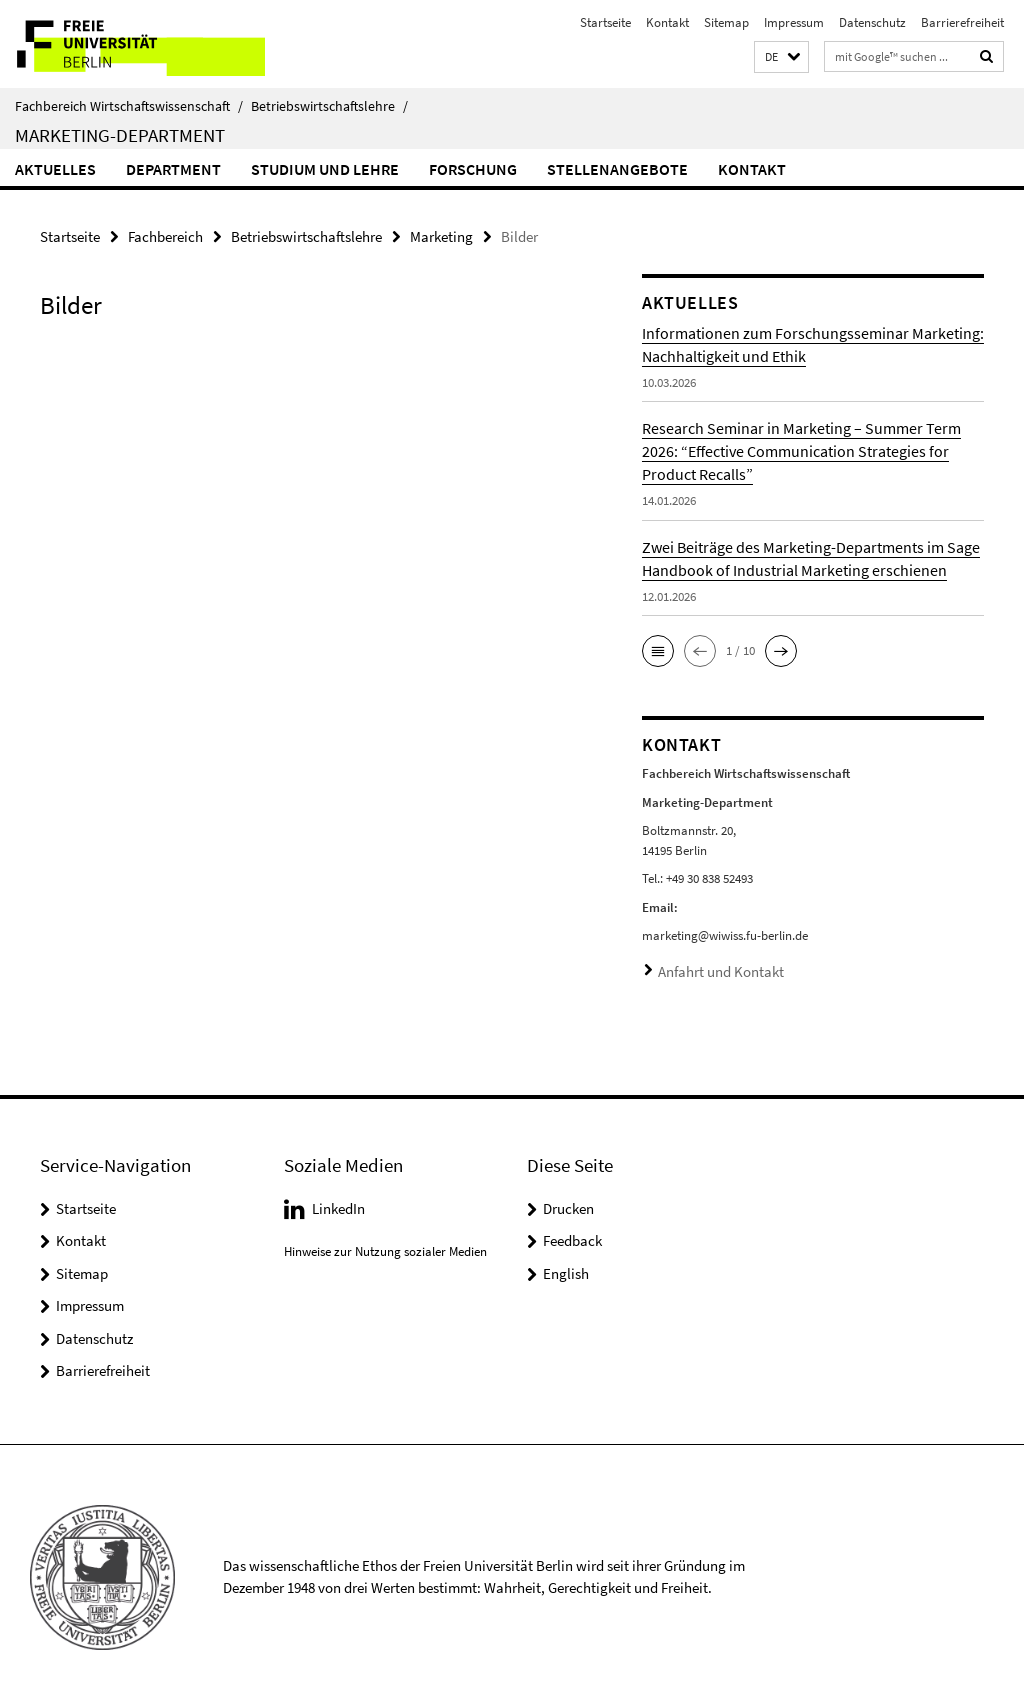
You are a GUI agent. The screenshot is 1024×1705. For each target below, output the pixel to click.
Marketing (441, 235)
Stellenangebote (617, 169)
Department (173, 169)
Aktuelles (55, 169)
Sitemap (726, 22)
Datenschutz (872, 22)
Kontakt (667, 22)
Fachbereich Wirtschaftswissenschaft (129, 106)
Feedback (572, 1235)
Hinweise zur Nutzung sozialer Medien (385, 1246)
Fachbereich (165, 235)
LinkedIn (338, 1203)
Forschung (473, 169)
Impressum (794, 22)
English (566, 1268)
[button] (781, 57)
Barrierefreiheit (962, 22)
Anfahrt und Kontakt (713, 968)
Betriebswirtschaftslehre (329, 106)
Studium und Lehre (325, 169)
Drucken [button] (568, 1203)
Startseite (605, 22)
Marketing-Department (120, 135)
